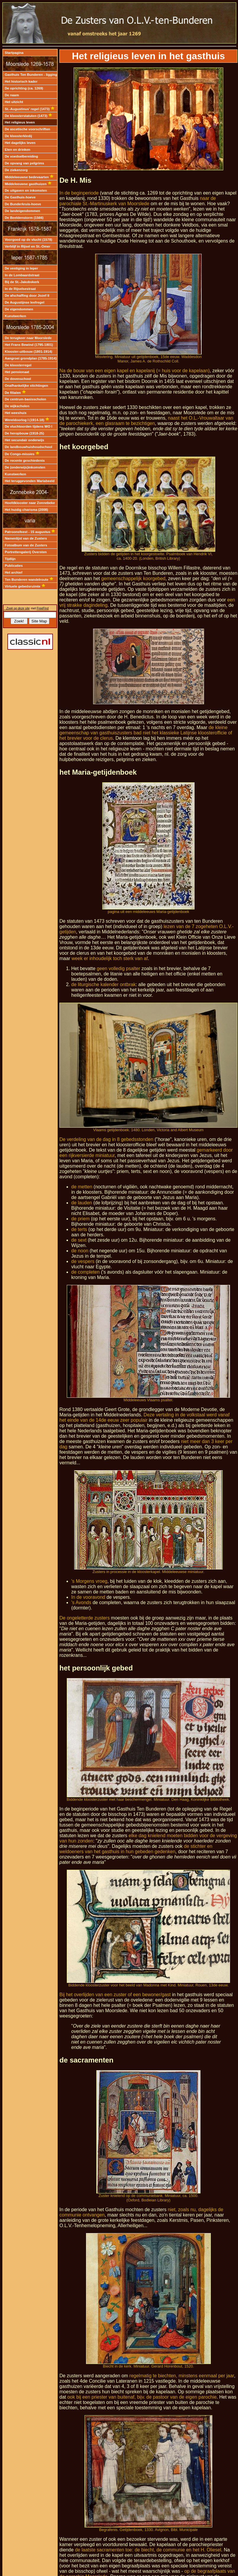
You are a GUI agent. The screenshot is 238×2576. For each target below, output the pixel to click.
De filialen (15, 392)
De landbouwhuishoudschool (28, 447)
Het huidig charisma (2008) (26, 509)
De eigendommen (19, 309)
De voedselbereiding (21, 156)
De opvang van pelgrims (24, 163)
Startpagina (14, 52)
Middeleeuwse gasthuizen (28, 184)
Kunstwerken (15, 316)
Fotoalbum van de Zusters (26, 545)
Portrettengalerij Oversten (26, 552)
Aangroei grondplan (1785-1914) (30, 358)
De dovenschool (18, 379)
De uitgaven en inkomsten (26, 190)
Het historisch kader (21, 81)
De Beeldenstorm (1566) (24, 217)
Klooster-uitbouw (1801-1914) (28, 351)
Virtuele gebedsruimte (25, 586)
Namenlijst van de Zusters (26, 538)
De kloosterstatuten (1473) (28, 116)
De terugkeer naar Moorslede (28, 338)
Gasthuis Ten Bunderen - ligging (31, 74)
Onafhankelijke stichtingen (26, 385)
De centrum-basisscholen (25, 399)
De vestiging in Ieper (21, 268)
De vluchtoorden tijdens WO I (28, 426)
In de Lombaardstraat (22, 275)
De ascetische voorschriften (27, 129)
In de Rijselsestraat (20, 288)
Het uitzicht (14, 102)
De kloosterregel (18, 365)
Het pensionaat (17, 372)
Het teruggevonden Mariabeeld (29, 481)
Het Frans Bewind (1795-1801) (29, 344)
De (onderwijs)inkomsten (25, 467)
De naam (12, 95)
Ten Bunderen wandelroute (29, 579)
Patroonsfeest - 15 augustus (30, 532)
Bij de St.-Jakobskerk (22, 282)
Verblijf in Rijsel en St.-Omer (27, 246)
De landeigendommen (22, 211)
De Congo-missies (22, 454)
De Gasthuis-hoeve (20, 197)
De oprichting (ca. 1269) (24, 88)
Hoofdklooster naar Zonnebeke (30, 503)
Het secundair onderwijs (24, 440)
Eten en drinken (17, 149)
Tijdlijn (10, 559)
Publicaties (14, 565)
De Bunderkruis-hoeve (23, 204)
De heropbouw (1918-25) (24, 433)
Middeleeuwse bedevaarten (29, 177)
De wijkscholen (17, 406)
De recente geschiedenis (25, 460)
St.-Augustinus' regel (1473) (30, 109)
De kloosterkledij (18, 136)
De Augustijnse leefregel (24, 302)
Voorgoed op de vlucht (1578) (28, 239)
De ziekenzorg (16, 170)
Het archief (13, 572)
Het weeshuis (16, 413)
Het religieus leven (20, 122)
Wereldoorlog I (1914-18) (27, 420)
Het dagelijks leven (20, 143)
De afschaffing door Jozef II (27, 295)
